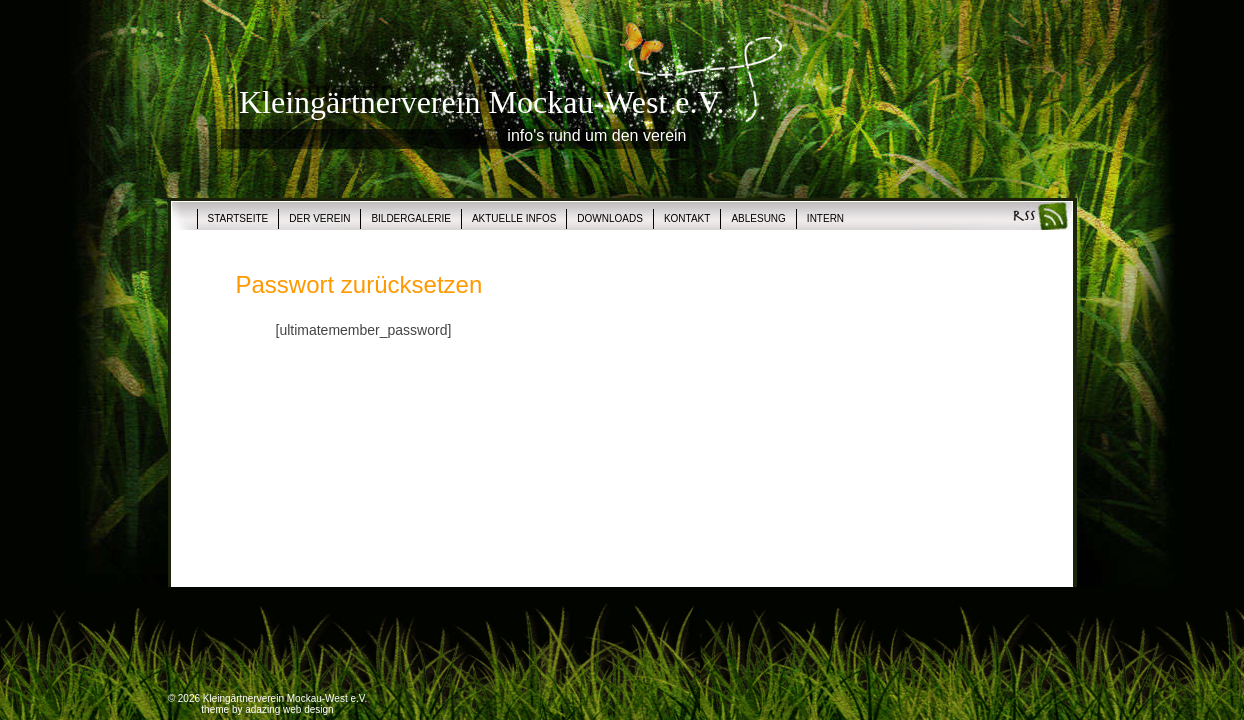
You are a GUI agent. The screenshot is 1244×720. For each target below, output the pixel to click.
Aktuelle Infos (514, 218)
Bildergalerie (410, 218)
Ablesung (758, 218)
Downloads (610, 218)
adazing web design (289, 709)
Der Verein (319, 218)
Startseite (238, 218)
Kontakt (687, 218)
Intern (825, 218)
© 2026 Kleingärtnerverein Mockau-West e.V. (268, 698)
